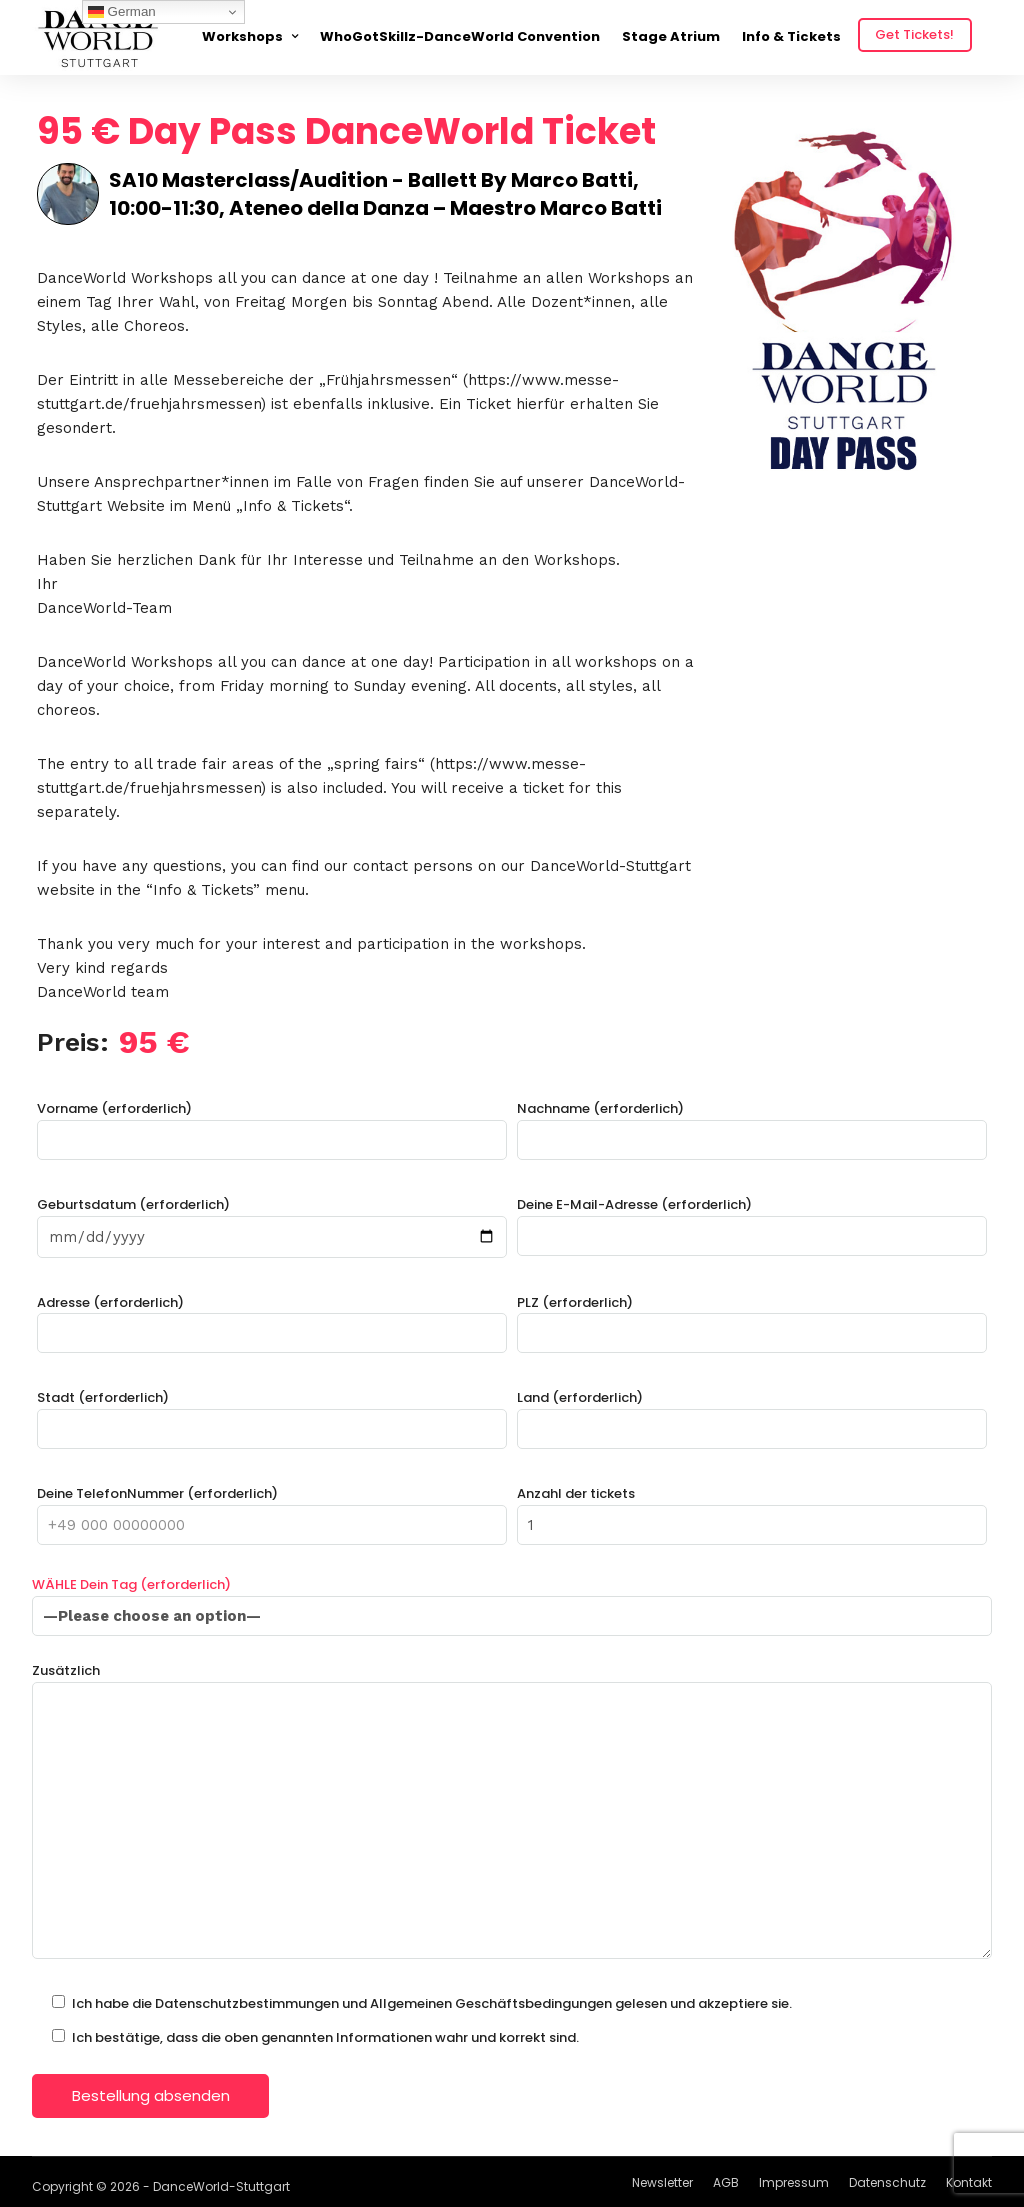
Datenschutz (887, 2182)
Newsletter (662, 2182)
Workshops (242, 36)
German (122, 12)
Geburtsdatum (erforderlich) (272, 1221)
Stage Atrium (671, 36)
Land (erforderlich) (752, 1413)
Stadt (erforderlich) (272, 1413)
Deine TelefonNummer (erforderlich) (272, 1509)
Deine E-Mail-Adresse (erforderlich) (752, 1220)
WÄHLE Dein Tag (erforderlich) (512, 1600)
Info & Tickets (791, 36)
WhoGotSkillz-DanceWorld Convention (460, 36)
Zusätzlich (512, 1812)
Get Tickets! (914, 34)
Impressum (794, 2182)
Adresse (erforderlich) (272, 1318)
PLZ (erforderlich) (752, 1318)
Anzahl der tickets (752, 1509)
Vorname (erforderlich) (272, 1124)
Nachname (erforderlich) (752, 1124)
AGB (726, 2182)
